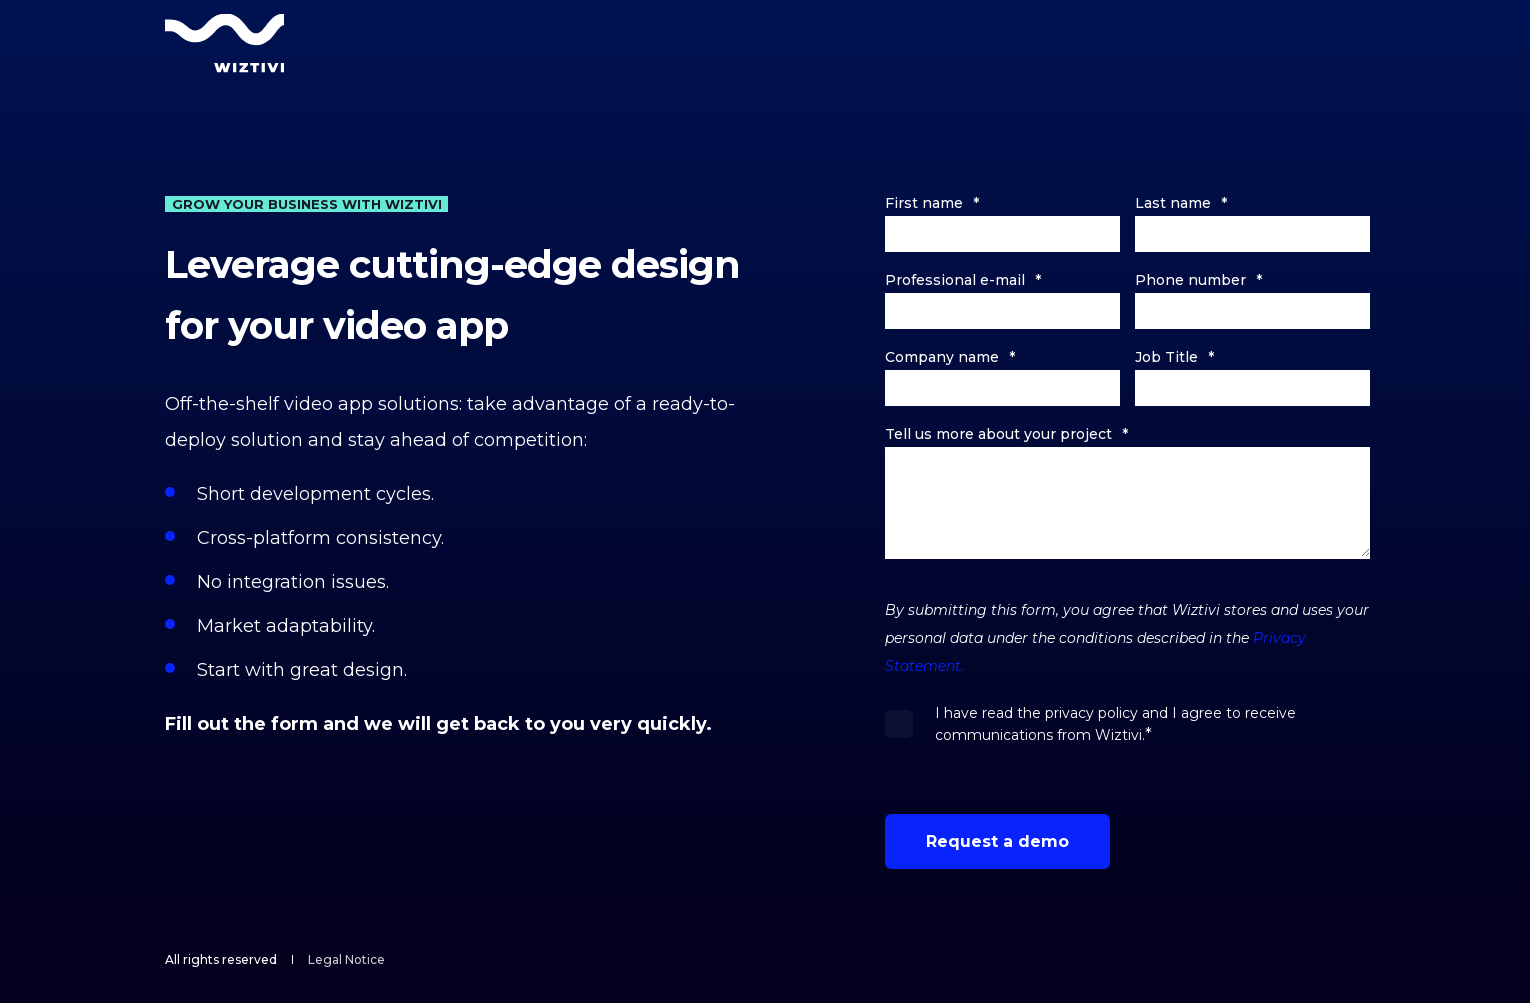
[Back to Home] (225, 42)
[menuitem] (346, 960)
